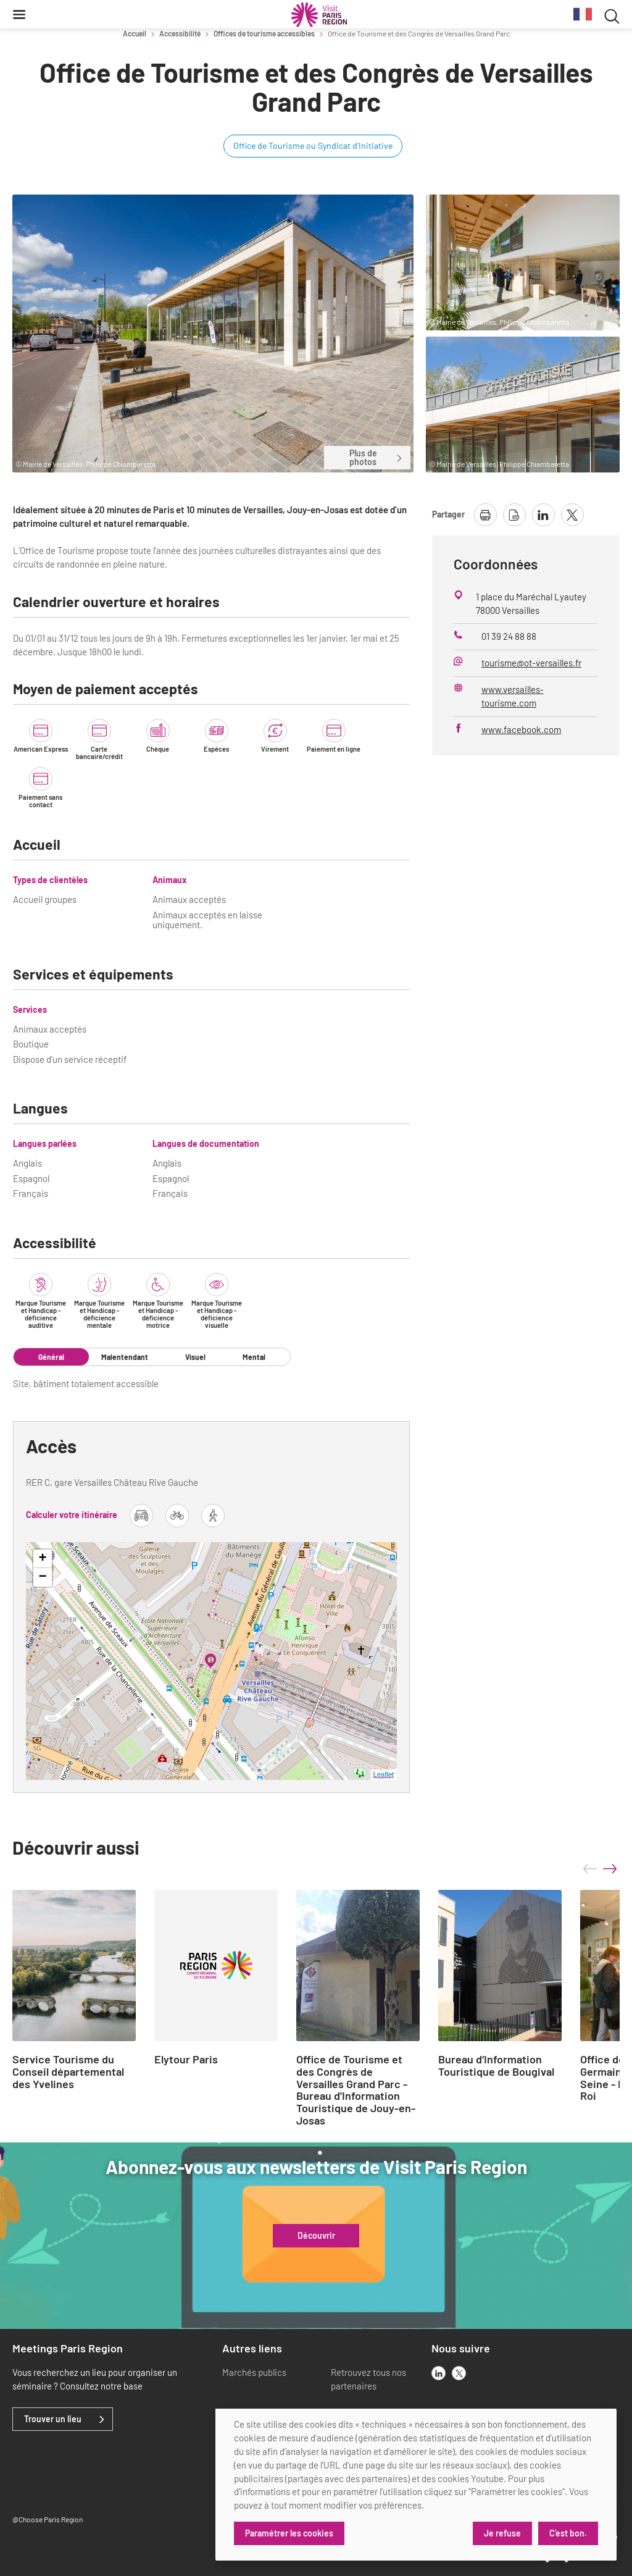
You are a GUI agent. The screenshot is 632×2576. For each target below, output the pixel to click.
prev (590, 1869)
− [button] (42, 1577)
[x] (459, 2373)
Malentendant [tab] (124, 1357)
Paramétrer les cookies (289, 2533)
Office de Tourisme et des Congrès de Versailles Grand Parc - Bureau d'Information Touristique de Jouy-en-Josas (355, 2090)
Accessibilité (180, 33)
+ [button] (42, 1559)
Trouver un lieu (52, 2419)
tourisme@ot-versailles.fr (531, 662)
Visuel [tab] (195, 1357)
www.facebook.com (521, 729)
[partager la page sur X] (572, 514)
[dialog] (416, 2485)
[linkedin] (438, 2373)
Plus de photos (376, 457)
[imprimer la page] (485, 514)
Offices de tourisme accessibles (264, 33)
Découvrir (316, 2235)
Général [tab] (51, 1357)
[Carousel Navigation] (600, 1869)
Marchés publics (254, 2372)
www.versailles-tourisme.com (512, 696)
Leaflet (383, 1774)
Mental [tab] (254, 1357)
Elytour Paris (186, 2060)
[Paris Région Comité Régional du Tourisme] (319, 14)
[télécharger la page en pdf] (514, 514)
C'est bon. (568, 2533)
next (610, 1869)
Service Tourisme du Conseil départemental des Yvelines (68, 2072)
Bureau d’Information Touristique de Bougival (496, 2066)
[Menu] (19, 14)
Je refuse (502, 2533)
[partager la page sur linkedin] (543, 514)
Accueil (134, 33)
